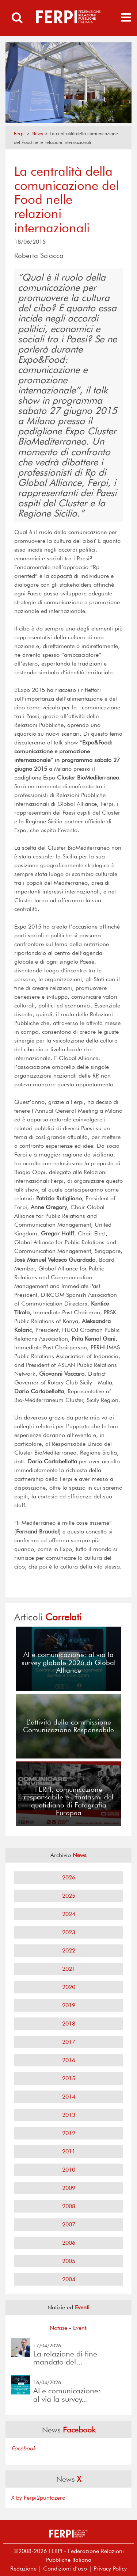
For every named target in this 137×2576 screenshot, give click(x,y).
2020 (68, 1987)
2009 (68, 2187)
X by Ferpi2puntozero (38, 2497)
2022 (68, 1950)
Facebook (23, 2448)
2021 (68, 1968)
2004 (68, 2279)
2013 (68, 2114)
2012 (68, 2133)
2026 (68, 1877)
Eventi (80, 2327)
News (37, 133)
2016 (68, 2060)
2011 (68, 2151)
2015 (68, 2078)
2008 (68, 2206)
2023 (68, 1932)
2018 (68, 2023)
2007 (68, 2224)
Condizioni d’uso (65, 2568)
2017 (68, 2041)
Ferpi (19, 133)
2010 (68, 2169)
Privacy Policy (110, 2568)
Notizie (58, 2327)
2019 (68, 2005)
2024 (68, 1913)
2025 (68, 1895)
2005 (68, 2260)
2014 (68, 2096)
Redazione (23, 2568)
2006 (68, 2242)
